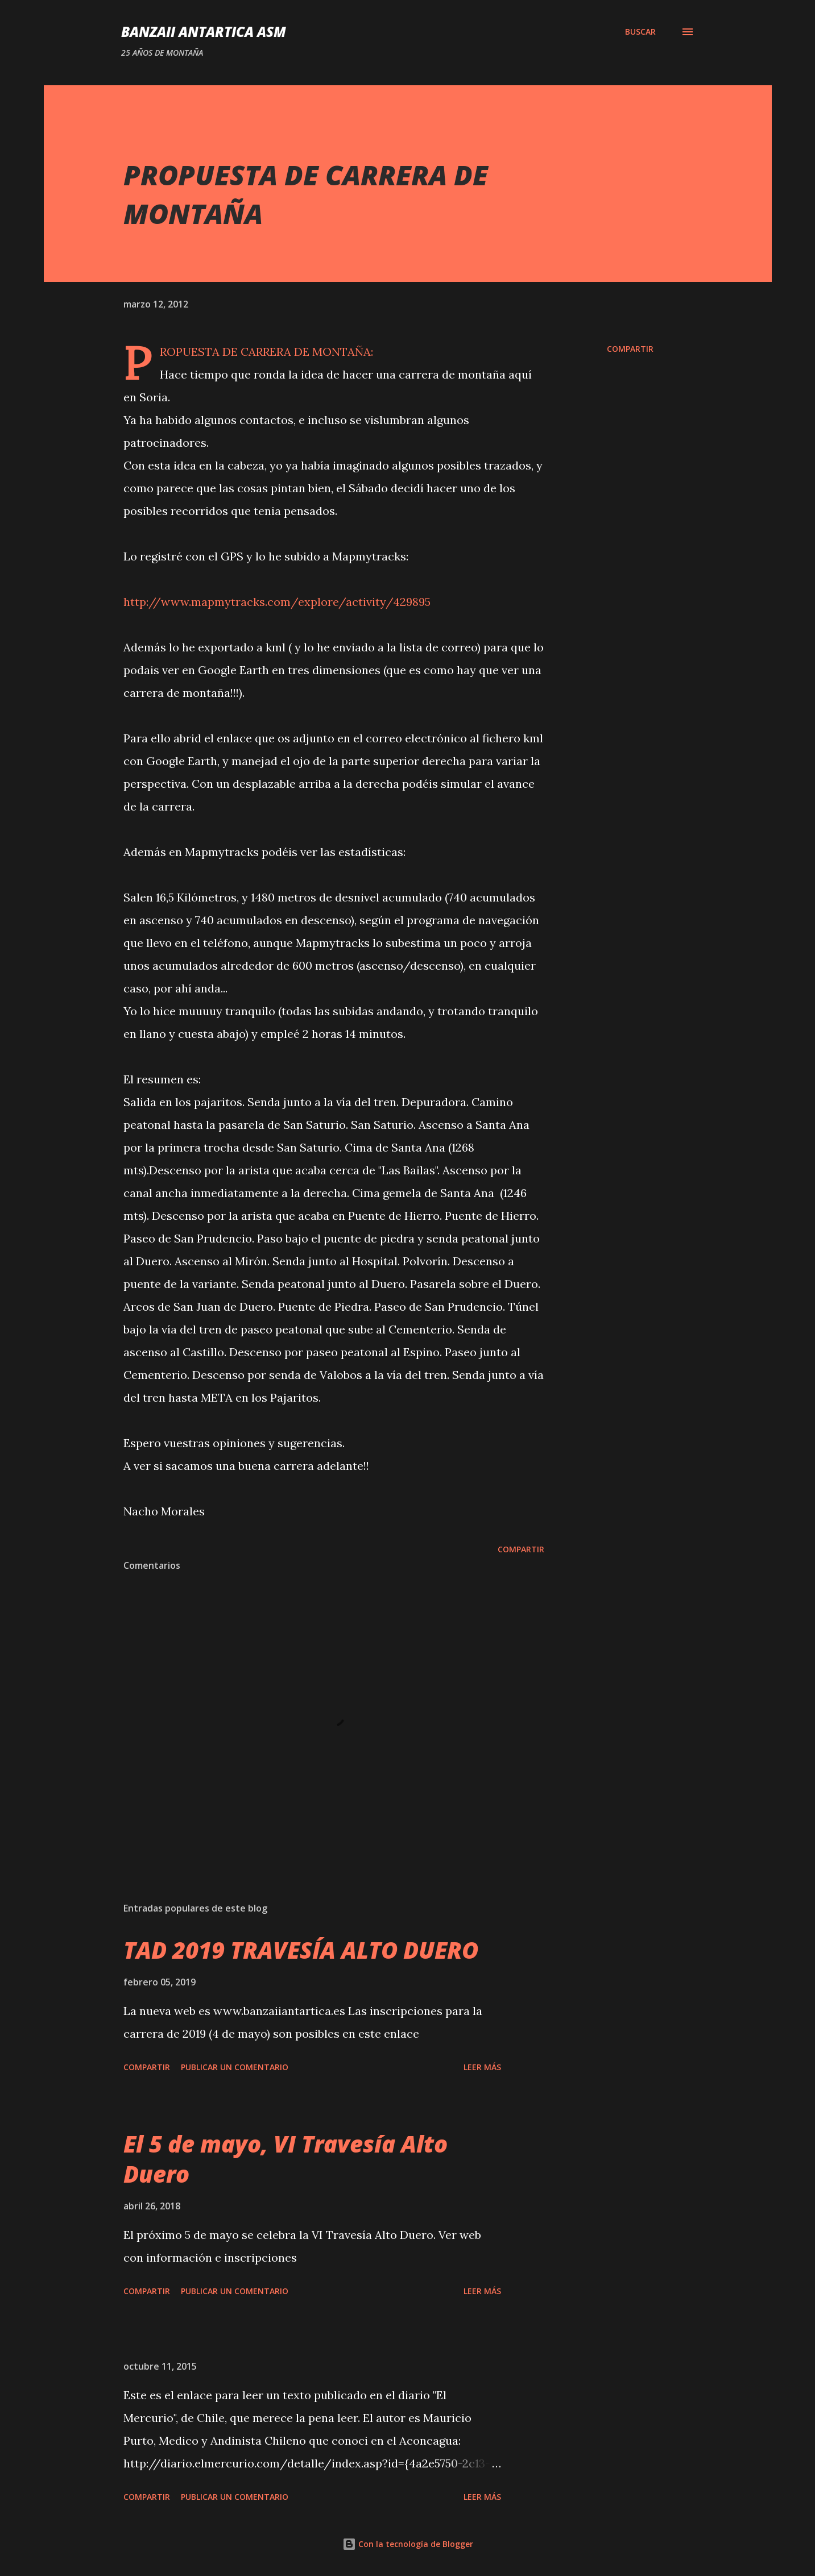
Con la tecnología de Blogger (407, 2543)
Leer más (482, 2067)
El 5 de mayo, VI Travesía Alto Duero (285, 2158)
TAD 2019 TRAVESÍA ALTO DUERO (300, 1950)
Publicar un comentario (234, 2067)
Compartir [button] (630, 348)
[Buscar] (640, 32)
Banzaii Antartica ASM (203, 31)
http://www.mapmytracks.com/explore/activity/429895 (277, 602)
